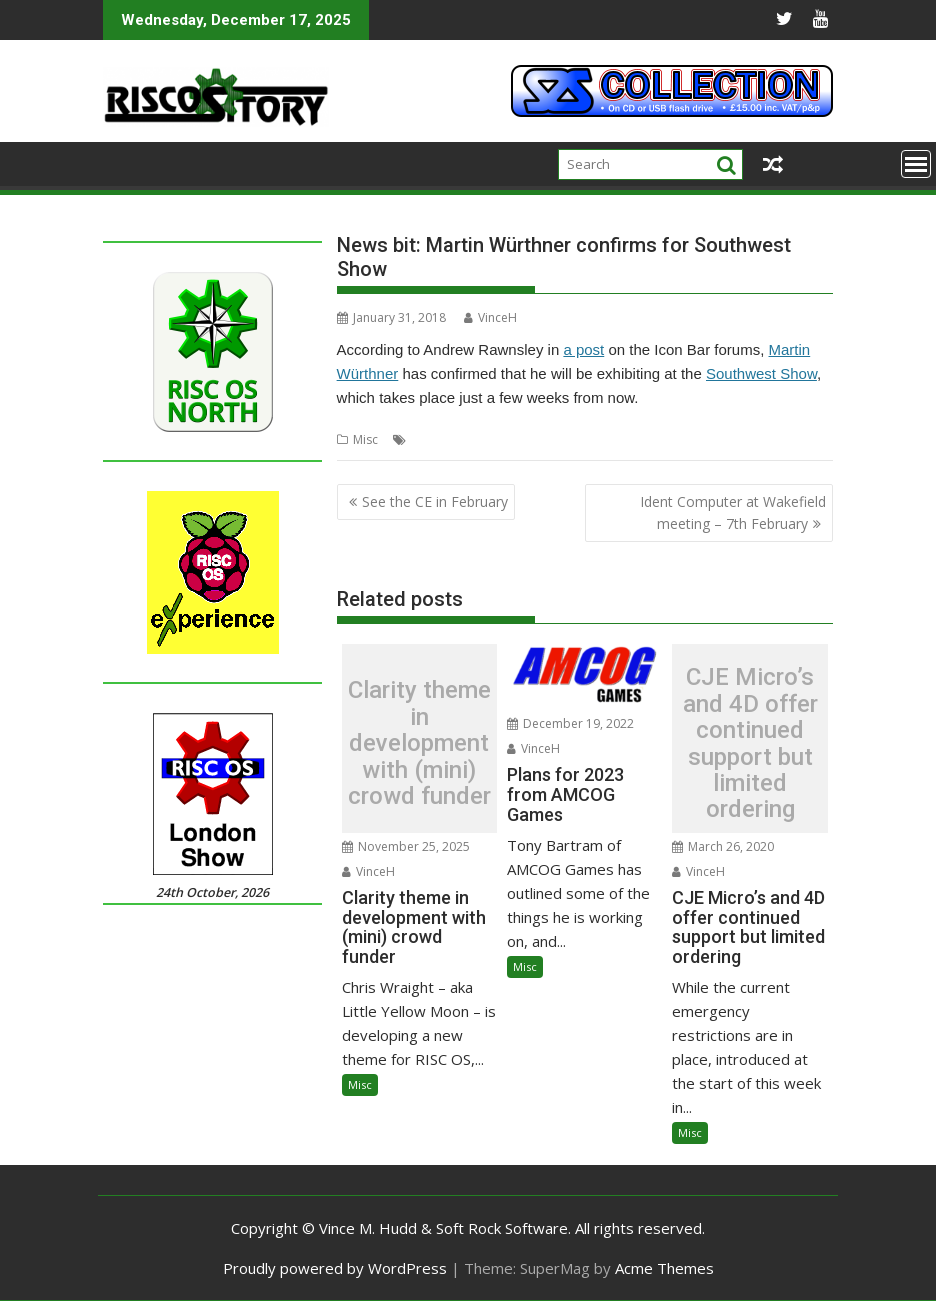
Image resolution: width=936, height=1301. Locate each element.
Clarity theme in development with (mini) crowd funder (419, 743)
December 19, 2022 (570, 723)
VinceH (490, 317)
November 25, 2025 (406, 846)
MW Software (555, 439)
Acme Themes (664, 1268)
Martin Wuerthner (460, 439)
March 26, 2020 (723, 846)
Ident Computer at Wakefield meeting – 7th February (733, 512)
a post (583, 349)
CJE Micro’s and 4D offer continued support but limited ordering (750, 743)
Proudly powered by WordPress (335, 1268)
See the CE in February (435, 501)
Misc (365, 439)
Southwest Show (761, 373)
